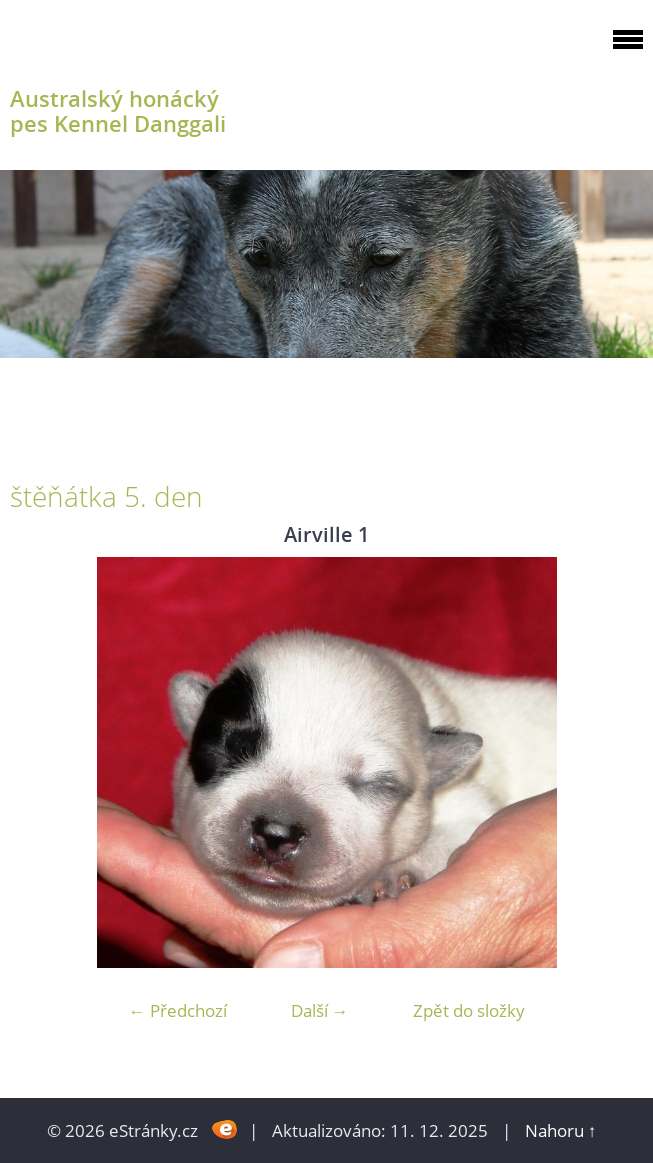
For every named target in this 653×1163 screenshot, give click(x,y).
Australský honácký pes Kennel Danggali (118, 111)
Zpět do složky (469, 1010)
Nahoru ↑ (561, 1130)
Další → (320, 1010)
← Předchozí (178, 1010)
